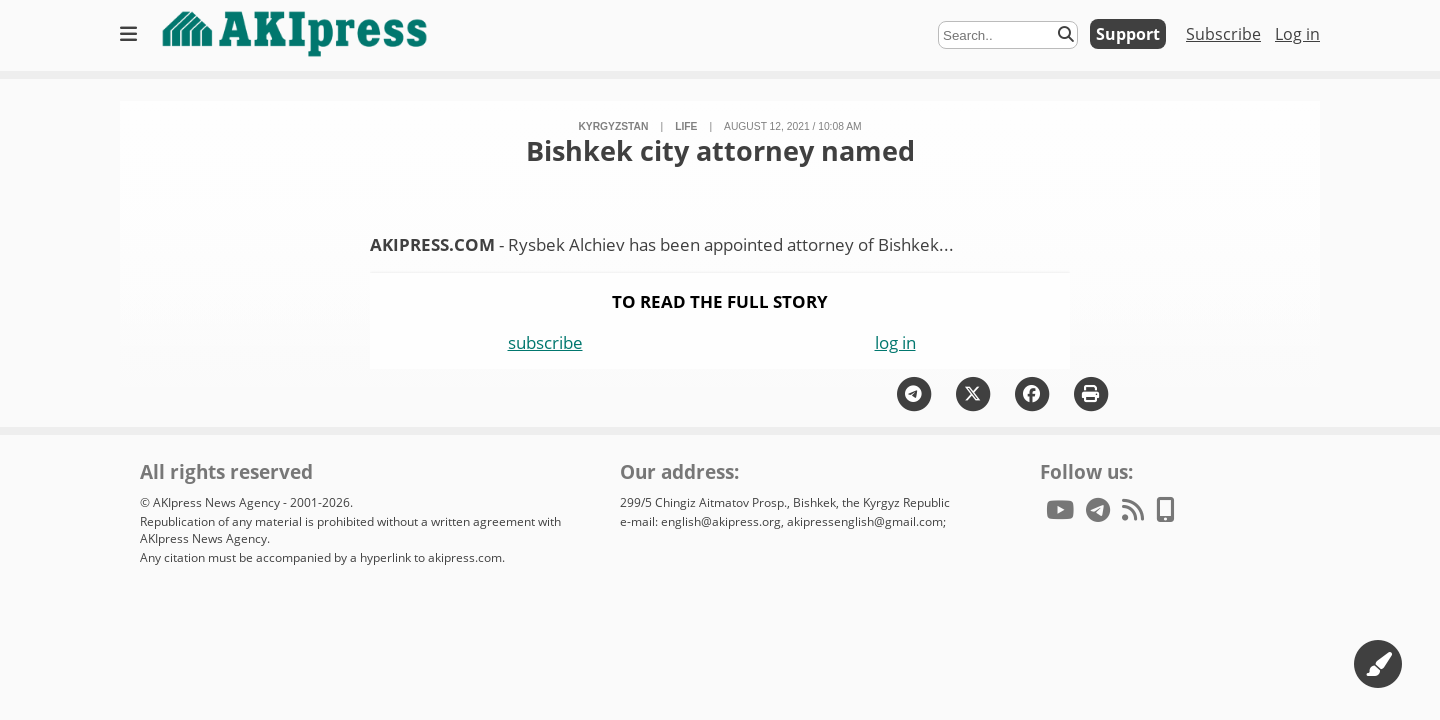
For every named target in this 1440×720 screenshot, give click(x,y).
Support (1128, 34)
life (686, 126)
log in (895, 342)
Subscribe (1223, 34)
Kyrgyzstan (613, 126)
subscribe (545, 342)
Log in (1297, 34)
